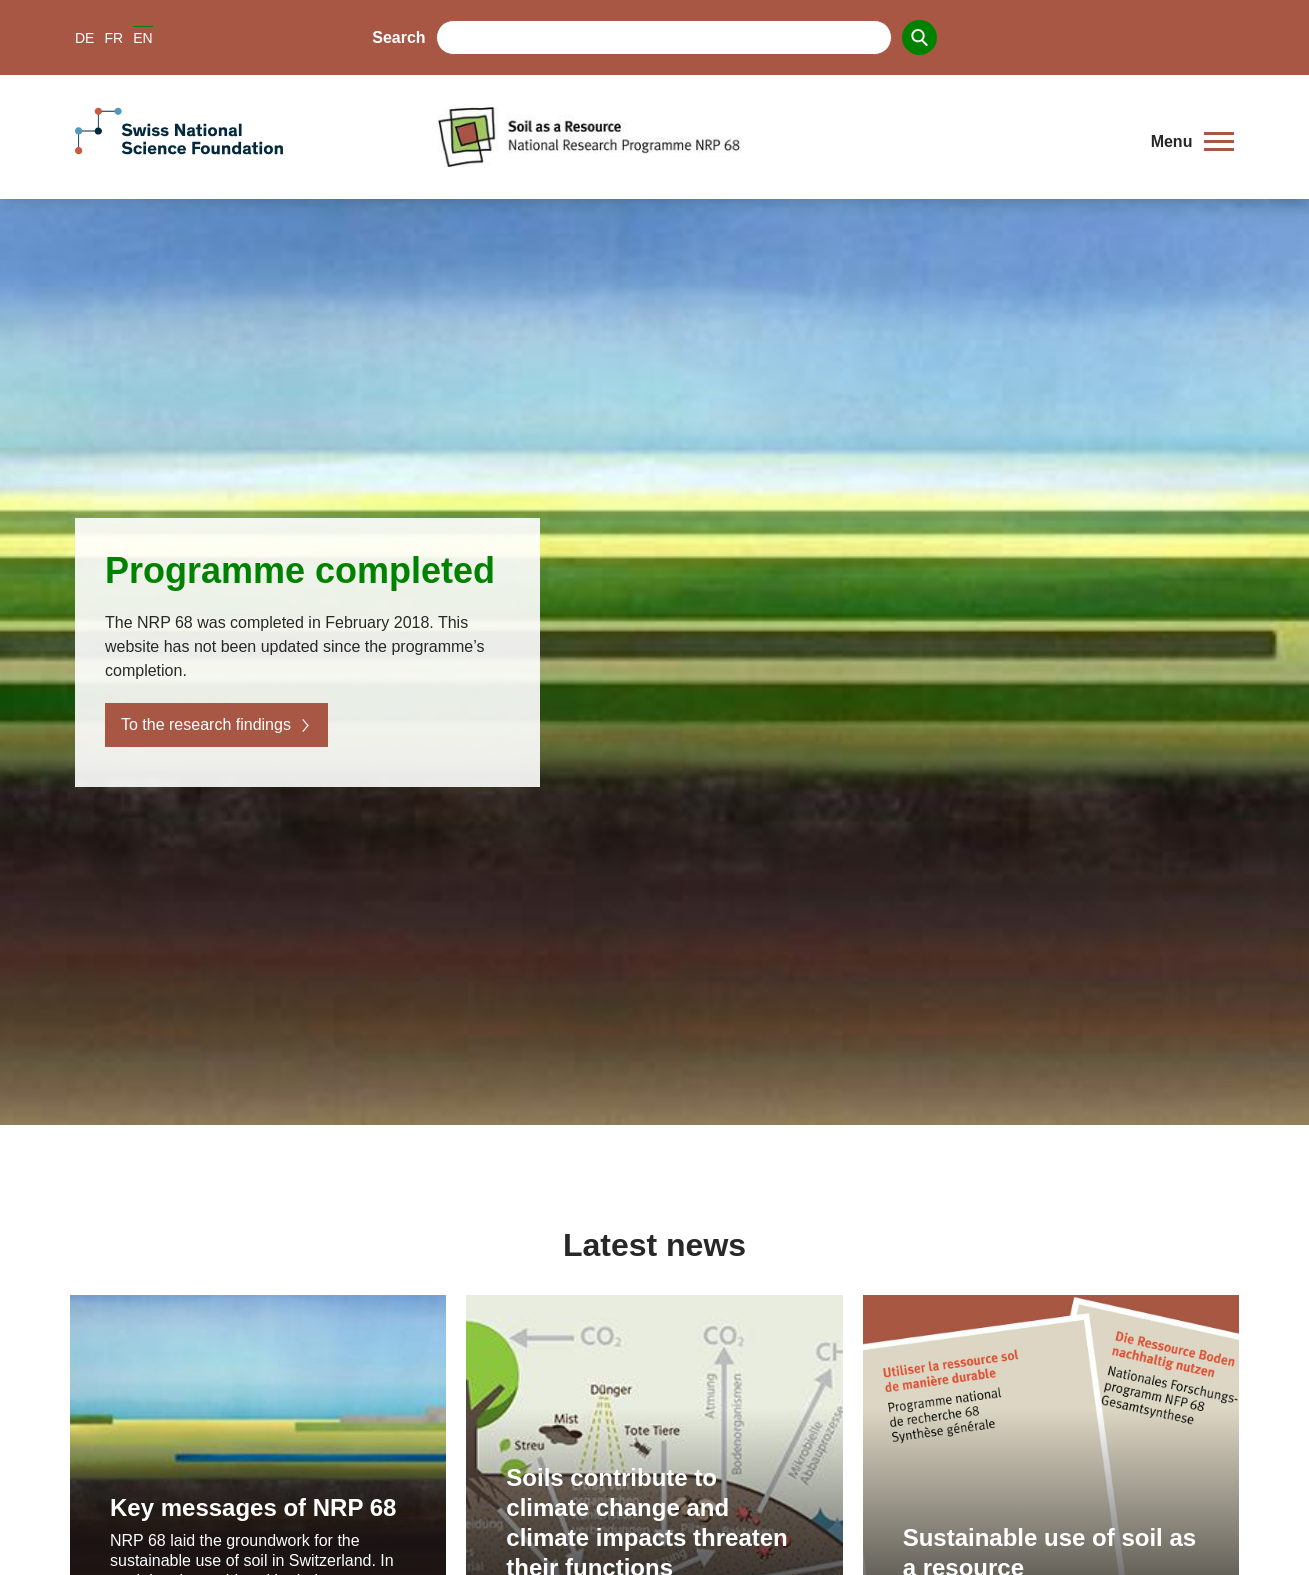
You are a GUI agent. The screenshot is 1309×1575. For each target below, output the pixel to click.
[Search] (919, 37)
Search (398, 37)
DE (84, 38)
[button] (1192, 142)
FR (113, 38)
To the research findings (216, 724)
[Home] (779, 137)
